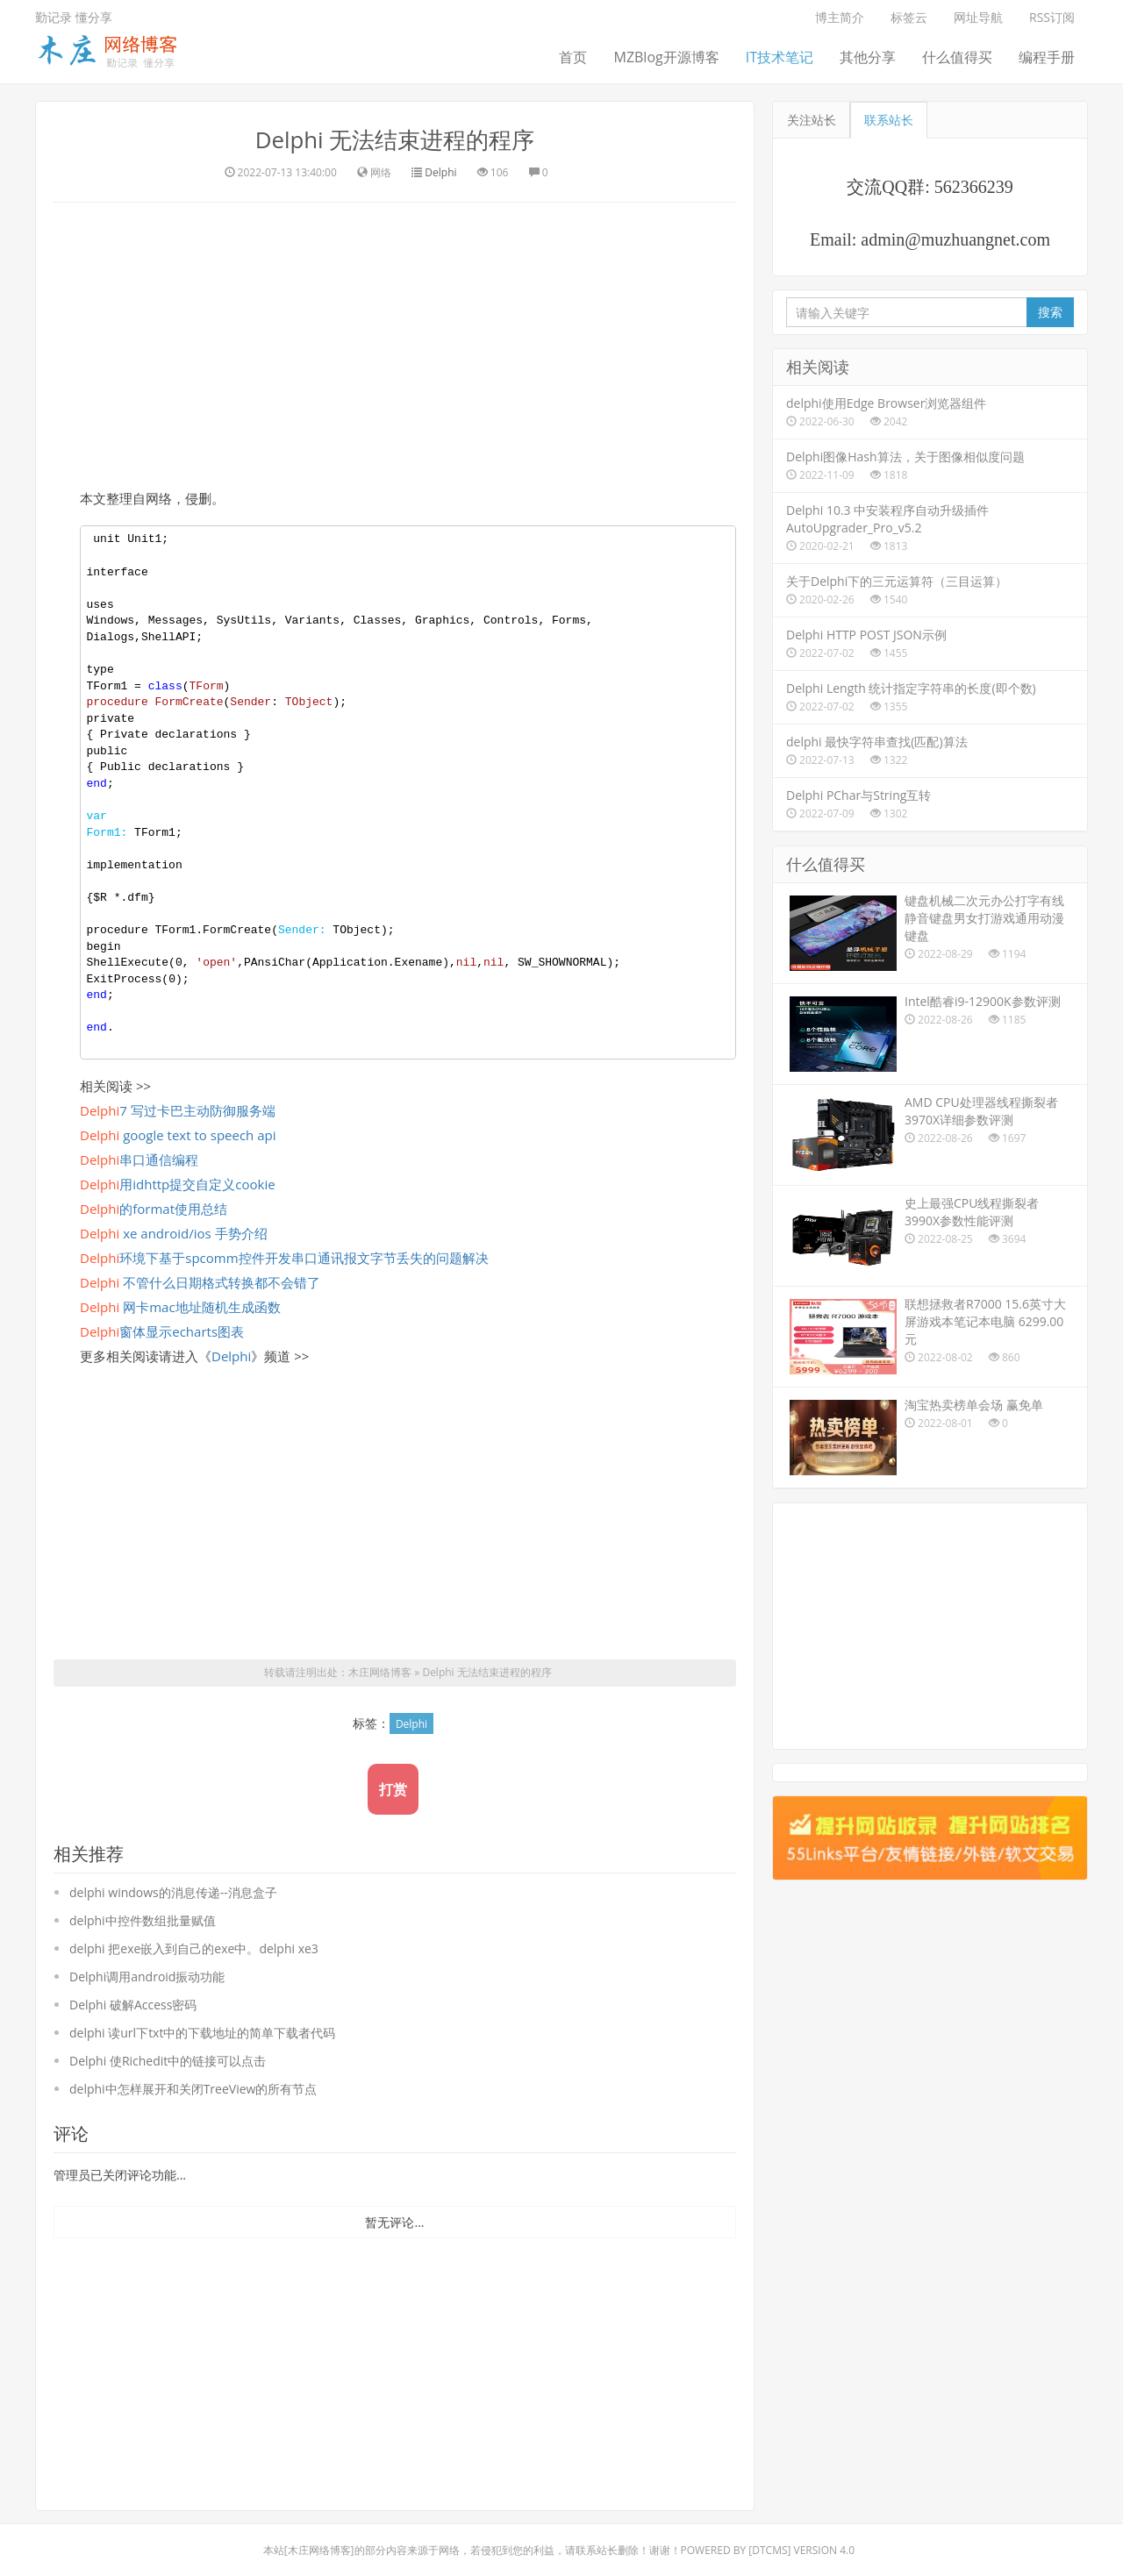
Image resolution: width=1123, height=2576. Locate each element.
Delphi (440, 171)
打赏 (393, 1788)
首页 (573, 57)
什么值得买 (957, 57)
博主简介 (839, 17)
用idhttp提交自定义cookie (177, 1183)
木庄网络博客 (379, 1672)
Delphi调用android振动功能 (147, 1975)
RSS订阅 (1052, 17)
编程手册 (1047, 57)
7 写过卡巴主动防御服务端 (177, 1109)
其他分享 (868, 57)
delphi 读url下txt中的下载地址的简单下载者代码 (202, 2031)
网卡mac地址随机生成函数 (180, 1306)
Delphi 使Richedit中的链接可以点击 (167, 2060)
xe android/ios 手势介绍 (174, 1232)
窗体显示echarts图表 (162, 1330)
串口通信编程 (139, 1158)
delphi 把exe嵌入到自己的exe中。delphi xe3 (193, 1947)
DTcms (769, 2549)
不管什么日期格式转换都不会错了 (200, 1281)
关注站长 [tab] (811, 119)
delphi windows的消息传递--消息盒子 (173, 1891)
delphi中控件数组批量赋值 (142, 1919)
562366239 (973, 186)
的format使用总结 (153, 1208)
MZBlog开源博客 (666, 57)
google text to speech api (178, 1134)
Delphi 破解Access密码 (133, 2003)
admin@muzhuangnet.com (955, 239)
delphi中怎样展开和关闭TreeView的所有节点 (193, 2088)
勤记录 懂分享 (73, 17)
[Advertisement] (395, 342)
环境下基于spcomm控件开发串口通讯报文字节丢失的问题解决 (284, 1257)
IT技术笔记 (779, 57)
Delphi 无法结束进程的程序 (394, 139)
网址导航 (978, 17)
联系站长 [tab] (888, 119)
